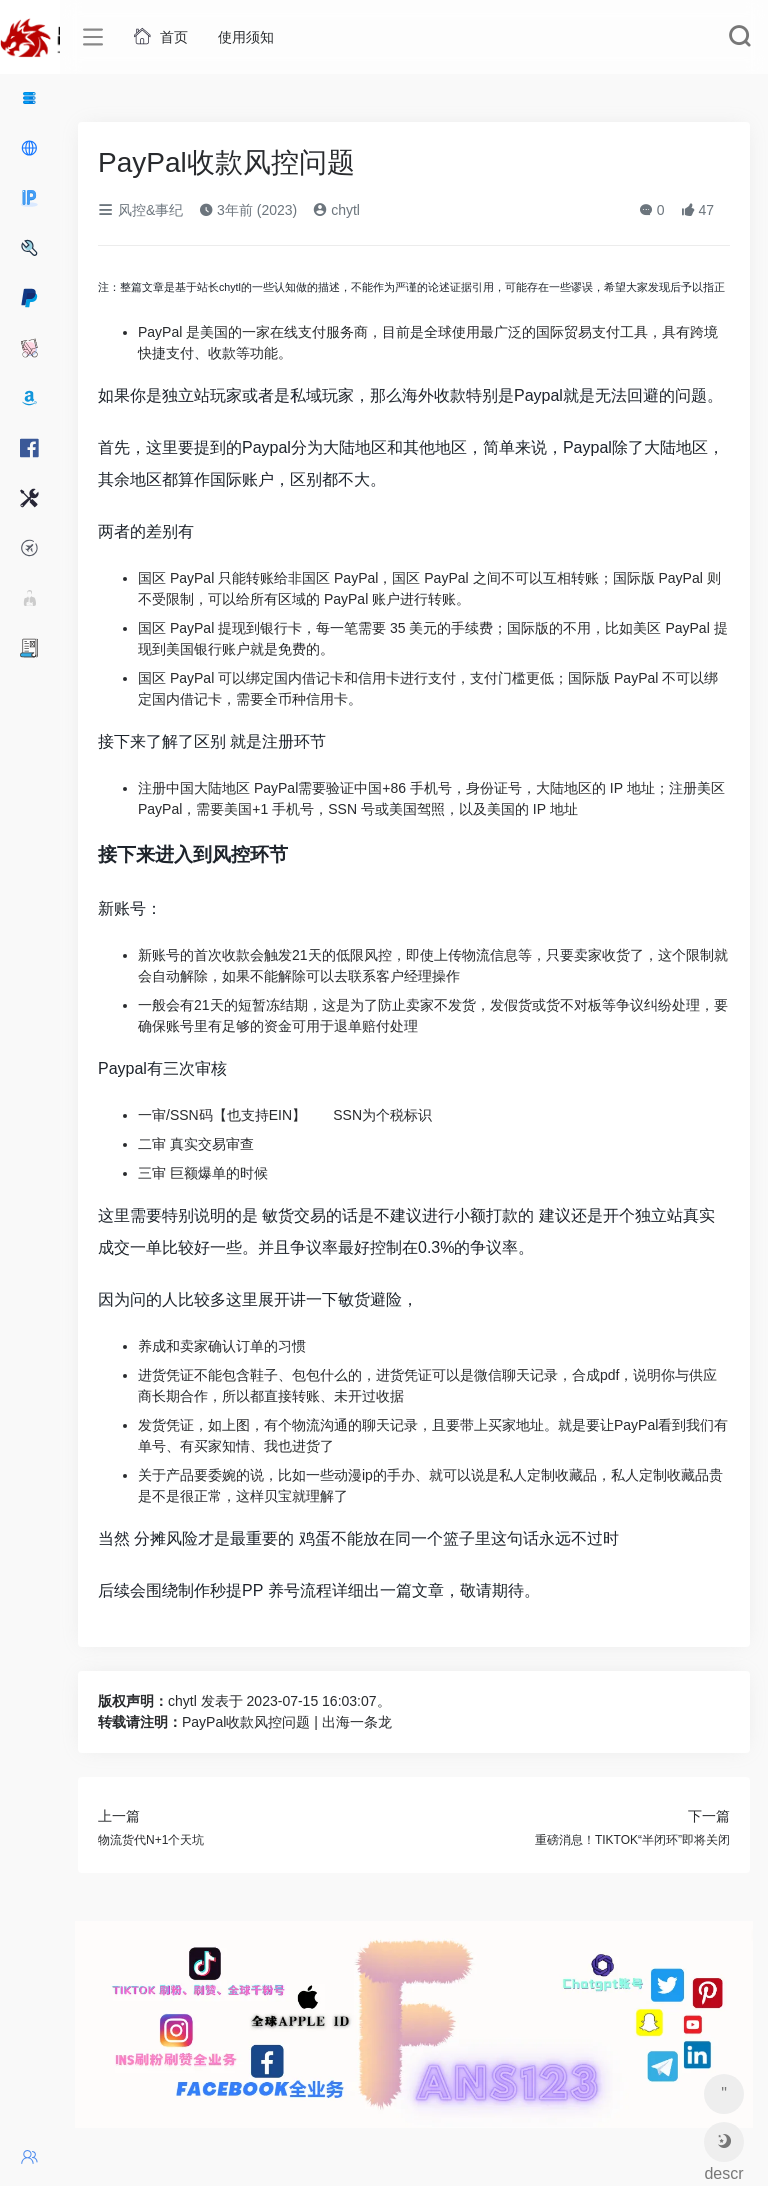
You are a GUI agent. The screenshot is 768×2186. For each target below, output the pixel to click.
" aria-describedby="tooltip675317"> (723, 2099)
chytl (336, 210)
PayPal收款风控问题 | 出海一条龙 (287, 1722)
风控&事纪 (140, 210)
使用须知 (246, 37)
